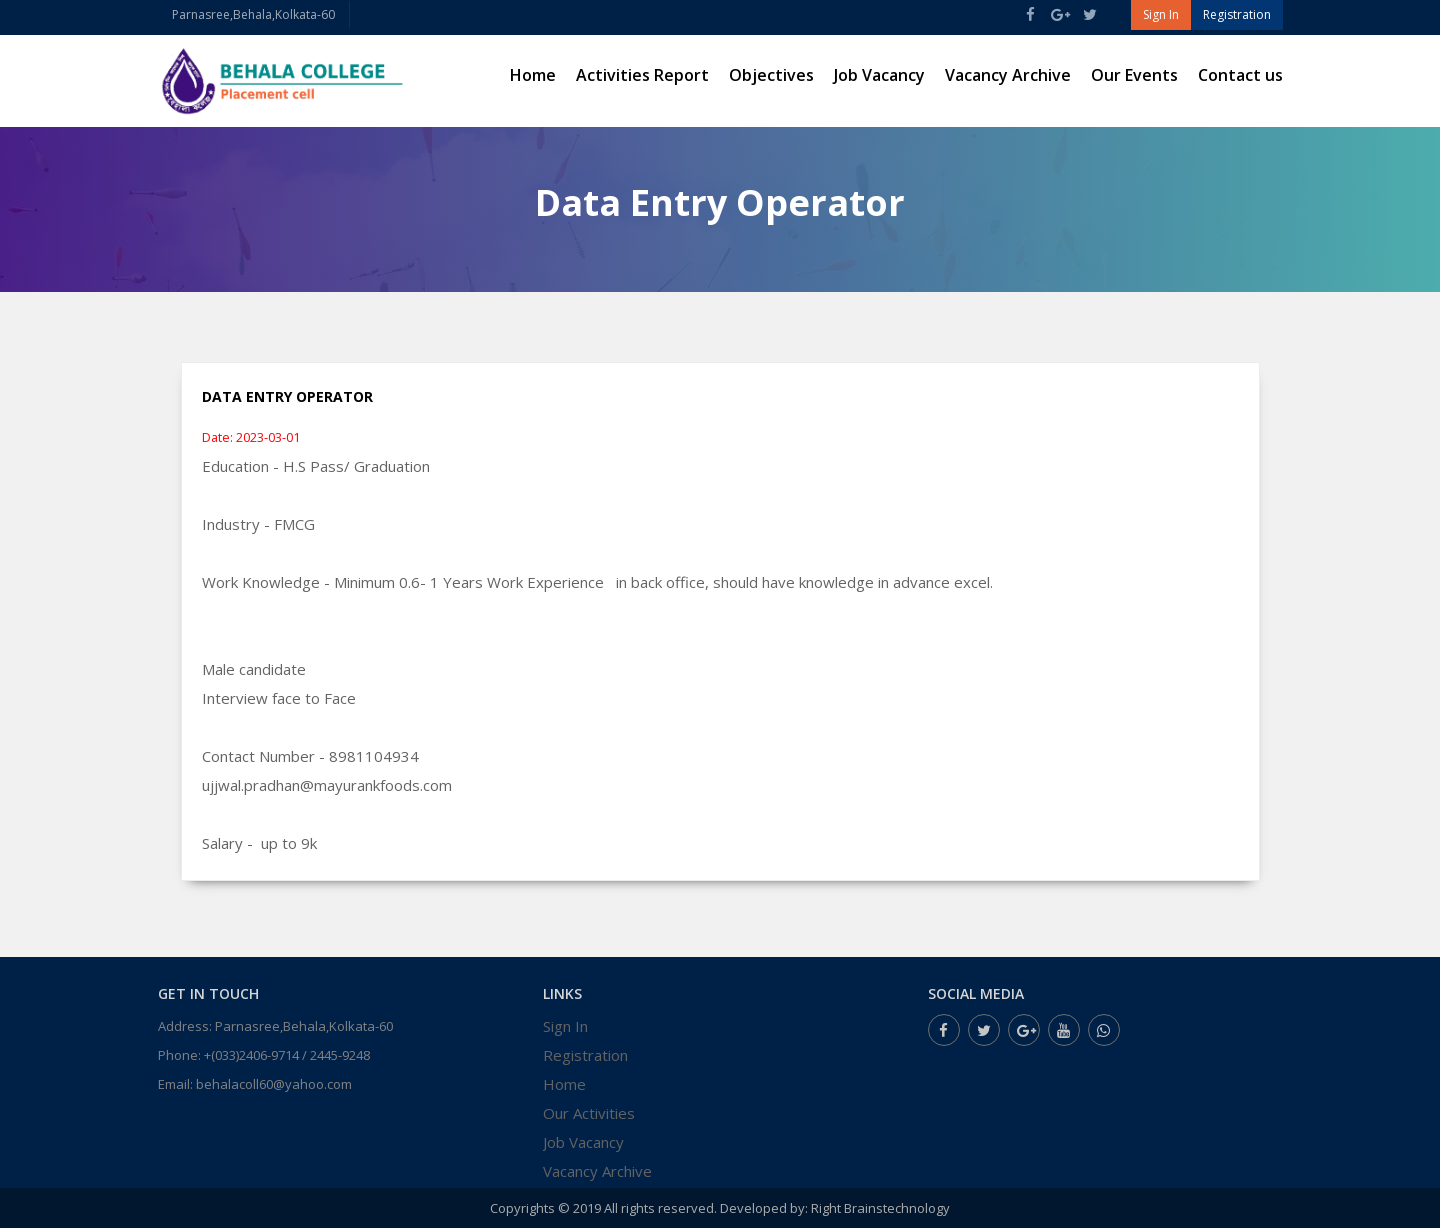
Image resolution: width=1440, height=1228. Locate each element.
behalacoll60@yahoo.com (274, 1084)
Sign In (565, 1026)
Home (533, 75)
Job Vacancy (879, 75)
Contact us (1240, 75)
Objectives (771, 75)
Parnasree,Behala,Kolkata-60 (253, 14)
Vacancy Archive (1008, 75)
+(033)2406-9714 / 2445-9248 (287, 1055)
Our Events (1134, 75)
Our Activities (589, 1113)
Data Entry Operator (287, 396)
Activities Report (642, 75)
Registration (585, 1055)
